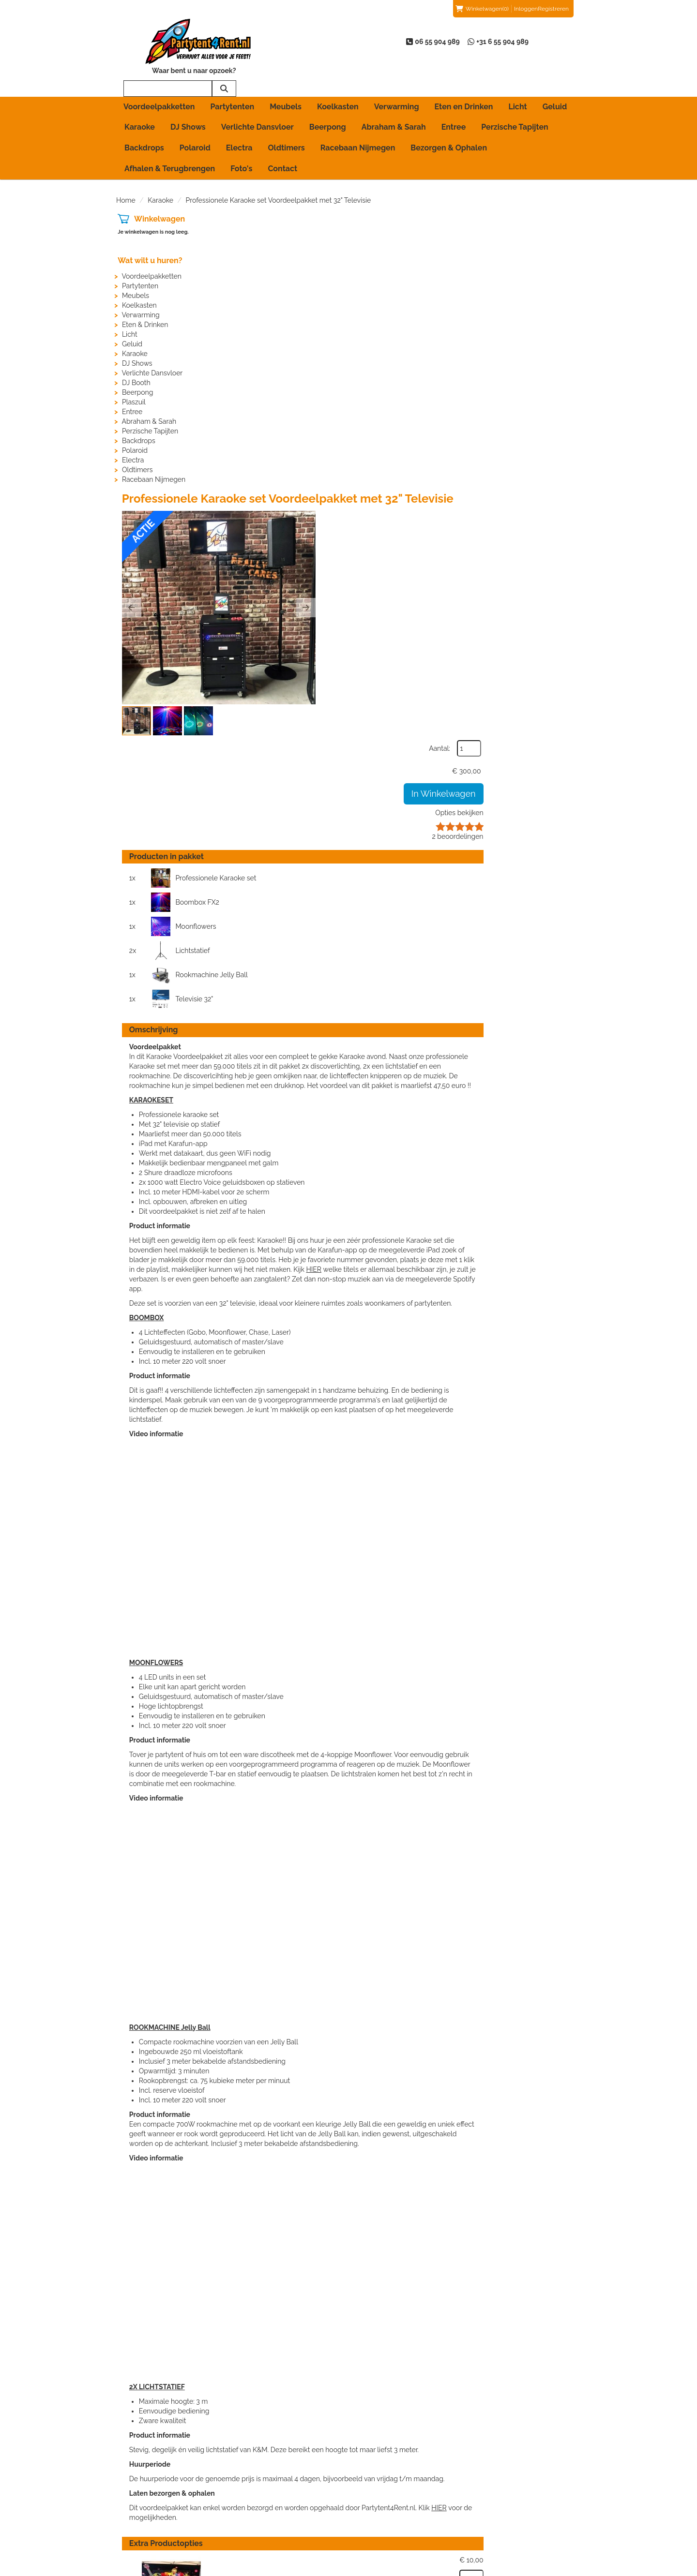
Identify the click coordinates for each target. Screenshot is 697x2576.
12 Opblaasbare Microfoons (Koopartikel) (383, 2139)
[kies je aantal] (561, 2070)
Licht (517, 75)
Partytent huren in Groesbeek (287, 2517)
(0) (482, 9)
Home (126, 169)
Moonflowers (306, 494)
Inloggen (526, 9)
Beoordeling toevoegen (519, 2498)
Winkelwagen (158, 188)
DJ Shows (188, 96)
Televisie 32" (471, 518)
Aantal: (530, 210)
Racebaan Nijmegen (357, 116)
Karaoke (139, 96)
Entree (453, 96)
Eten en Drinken (464, 75)
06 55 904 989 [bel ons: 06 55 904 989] (152, 2489)
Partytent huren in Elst (276, 2508)
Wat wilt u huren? (148, 229)
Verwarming (396, 75)
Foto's (241, 137)
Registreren (553, 9)
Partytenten (232, 75)
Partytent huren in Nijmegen (286, 2527)
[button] (249, 299)
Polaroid (195, 116)
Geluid (555, 75)
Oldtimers (286, 116)
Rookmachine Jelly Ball (322, 518)
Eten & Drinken (144, 294)
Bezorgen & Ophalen (448, 116)
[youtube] (554, 2568)
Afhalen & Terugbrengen (169, 137)
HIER (507, 798)
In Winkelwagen (533, 256)
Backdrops (144, 116)
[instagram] (572, 2568)
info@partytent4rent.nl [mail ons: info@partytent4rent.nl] (164, 2506)
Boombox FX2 (475, 470)
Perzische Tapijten (514, 96)
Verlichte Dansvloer (257, 96)
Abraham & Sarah (394, 96)
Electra (239, 116)
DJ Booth (135, 352)
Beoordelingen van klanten (524, 2488)
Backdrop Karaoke (365, 2054)
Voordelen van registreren (522, 2517)
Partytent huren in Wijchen (283, 2537)
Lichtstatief (470, 494)
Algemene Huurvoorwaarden (407, 2498)
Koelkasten (338, 75)
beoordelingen (548, 298)
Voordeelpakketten (159, 75)
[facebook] (537, 2568)
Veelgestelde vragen (514, 2508)
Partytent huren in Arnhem (283, 2488)
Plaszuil (132, 371)
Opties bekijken (550, 275)
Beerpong (327, 96)
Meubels (286, 75)
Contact (282, 137)
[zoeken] (561, 49)
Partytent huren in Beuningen (287, 2498)
